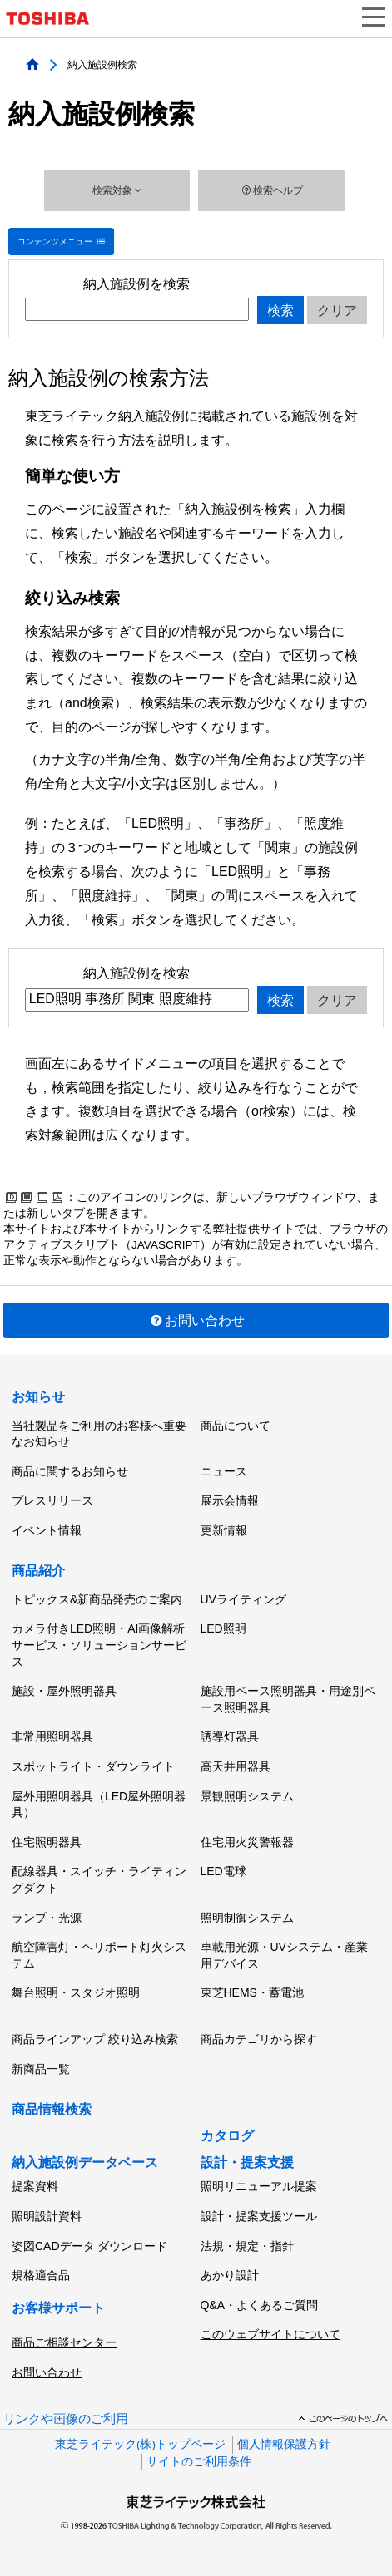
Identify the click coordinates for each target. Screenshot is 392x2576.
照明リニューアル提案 (259, 2186)
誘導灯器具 (230, 1736)
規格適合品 (41, 2275)
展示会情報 (230, 1500)
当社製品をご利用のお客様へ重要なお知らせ (99, 1434)
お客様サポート (58, 2308)
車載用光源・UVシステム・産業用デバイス (284, 1955)
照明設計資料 (47, 2216)
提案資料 (35, 2186)
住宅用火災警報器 (247, 1842)
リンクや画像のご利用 (65, 2419)
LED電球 (223, 1871)
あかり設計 (230, 2275)
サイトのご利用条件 (198, 2461)
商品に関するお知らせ (70, 1471)
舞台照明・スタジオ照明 (76, 1992)
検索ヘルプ (271, 190)
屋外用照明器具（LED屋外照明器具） (99, 1805)
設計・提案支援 (247, 2162)
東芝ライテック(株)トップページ (140, 2444)
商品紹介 (38, 1571)
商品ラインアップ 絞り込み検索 (95, 2039)
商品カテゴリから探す (259, 2039)
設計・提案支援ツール (259, 2216)
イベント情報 (47, 1530)
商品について (235, 1425)
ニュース (224, 1471)
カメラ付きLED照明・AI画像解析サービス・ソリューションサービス (99, 1644)
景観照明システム (247, 1796)
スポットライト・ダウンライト (93, 1766)
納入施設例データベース (85, 2162)
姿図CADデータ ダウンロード (89, 2246)
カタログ (227, 2136)
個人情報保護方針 (283, 2444)
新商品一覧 (41, 2069)
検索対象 (116, 190)
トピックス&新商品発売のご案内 (97, 1599)
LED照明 (223, 1628)
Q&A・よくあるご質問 (260, 2305)
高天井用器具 (235, 1766)
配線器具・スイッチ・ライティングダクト (99, 1879)
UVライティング (243, 1599)
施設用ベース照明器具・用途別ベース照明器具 (288, 1699)
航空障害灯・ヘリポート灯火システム (99, 1955)
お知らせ (38, 1397)
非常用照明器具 (52, 1736)
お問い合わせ (196, 1320)
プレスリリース (52, 1500)
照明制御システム (247, 1917)
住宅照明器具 (47, 1842)
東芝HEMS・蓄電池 (252, 1992)
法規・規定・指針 (247, 2246)
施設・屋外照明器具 (64, 1690)
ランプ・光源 (47, 1917)
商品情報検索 (52, 2109)
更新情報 (224, 1530)
